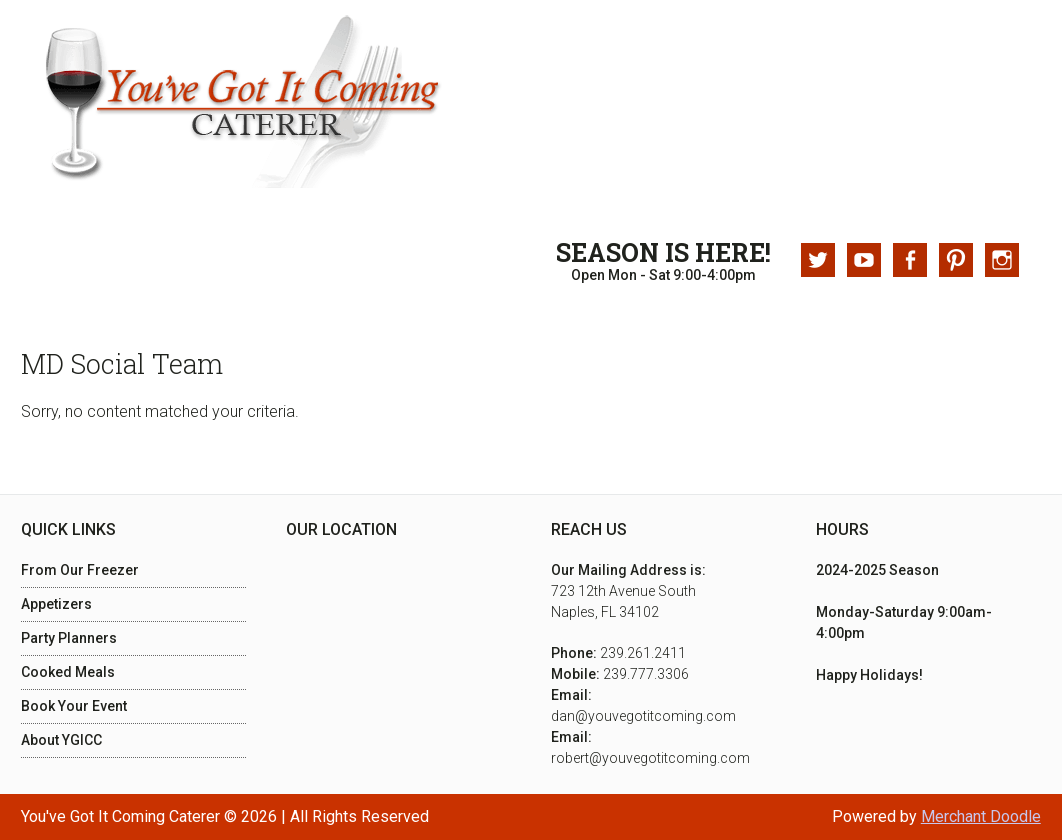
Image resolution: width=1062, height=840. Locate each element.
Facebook (910, 260)
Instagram (1002, 260)
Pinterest (956, 260)
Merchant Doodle (981, 816)
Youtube (864, 260)
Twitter (818, 260)
